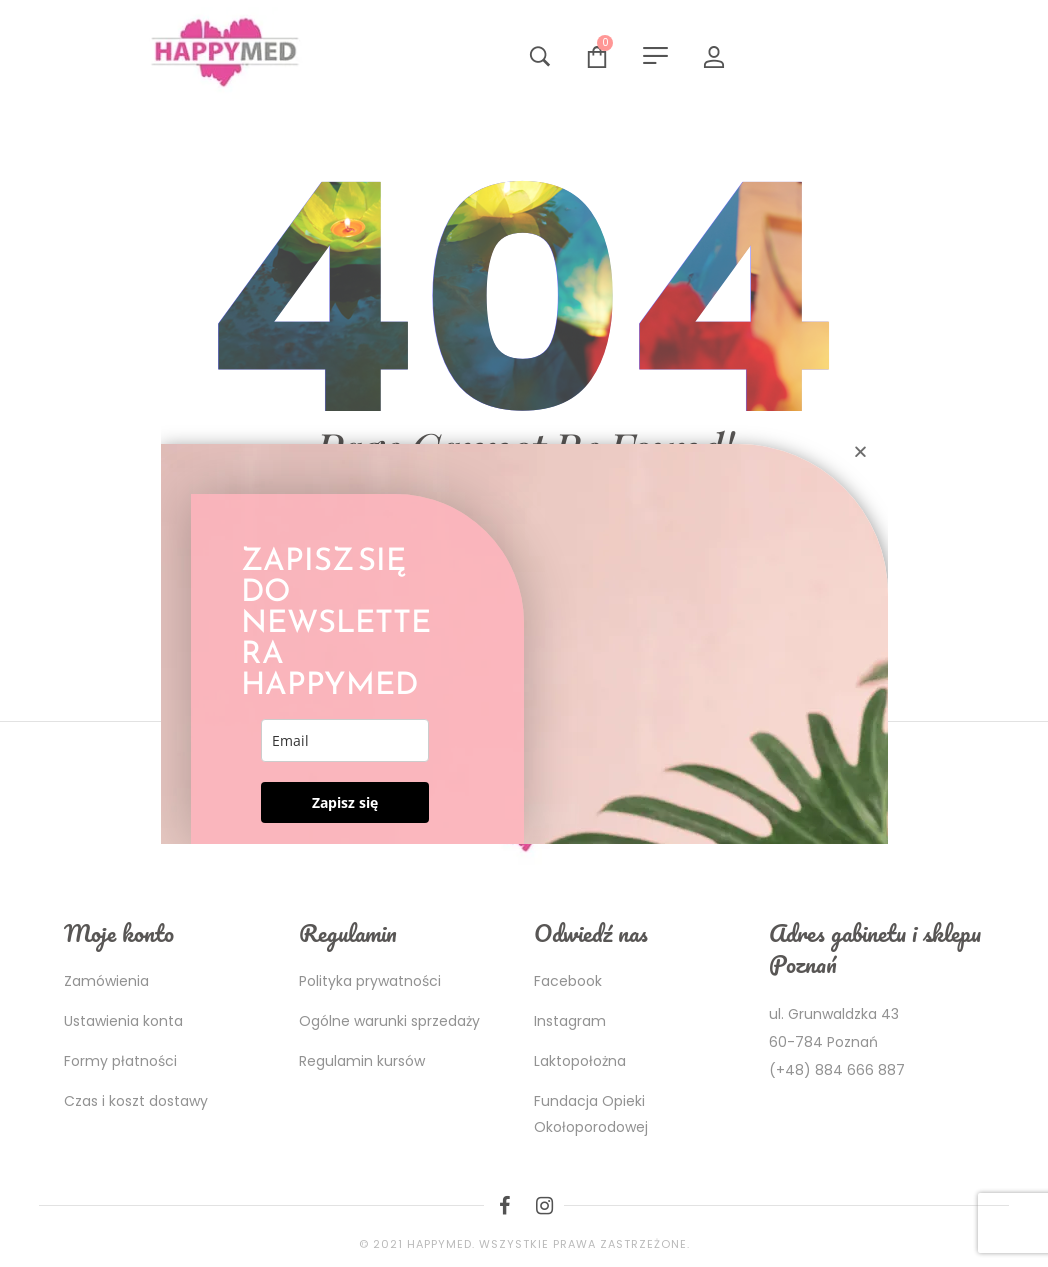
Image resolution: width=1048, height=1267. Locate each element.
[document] (524, 633)
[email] (345, 740)
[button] (860, 451)
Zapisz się (345, 802)
